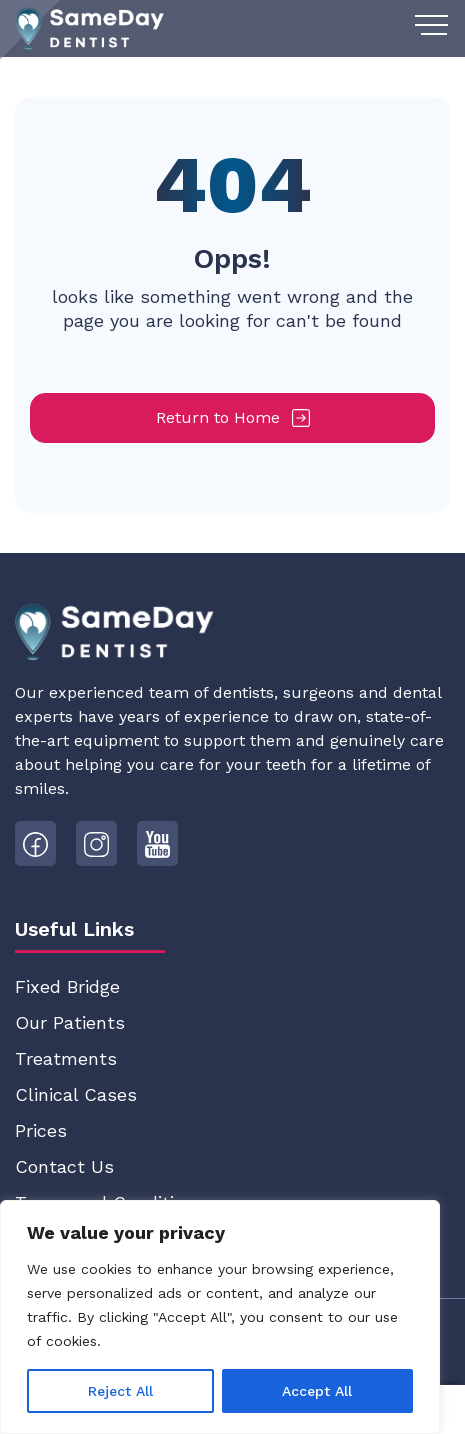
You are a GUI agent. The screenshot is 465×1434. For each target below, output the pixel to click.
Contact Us (64, 1166)
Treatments (66, 1058)
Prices (41, 1130)
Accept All (317, 1391)
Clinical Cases (76, 1094)
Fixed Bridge (67, 986)
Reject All (120, 1391)
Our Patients (70, 1022)
